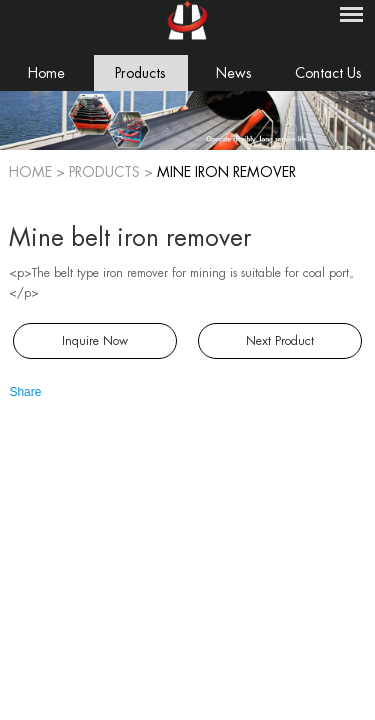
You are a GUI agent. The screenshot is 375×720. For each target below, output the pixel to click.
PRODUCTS (104, 172)
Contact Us (328, 73)
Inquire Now (95, 341)
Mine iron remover (226, 172)
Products (140, 73)
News (234, 73)
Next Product (280, 341)
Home (46, 73)
